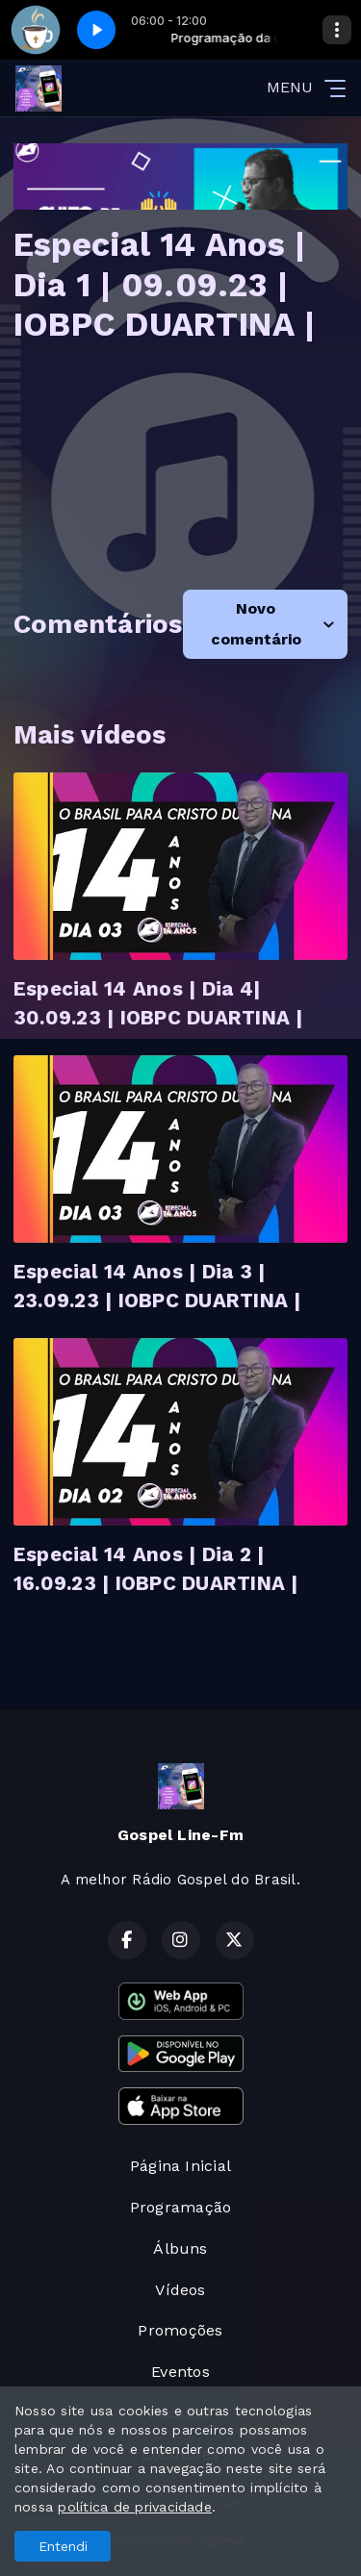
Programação (181, 2207)
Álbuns (180, 2248)
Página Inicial (180, 2166)
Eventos (180, 2371)
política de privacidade (135, 2506)
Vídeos (180, 2290)
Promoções (180, 2330)
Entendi (63, 2546)
